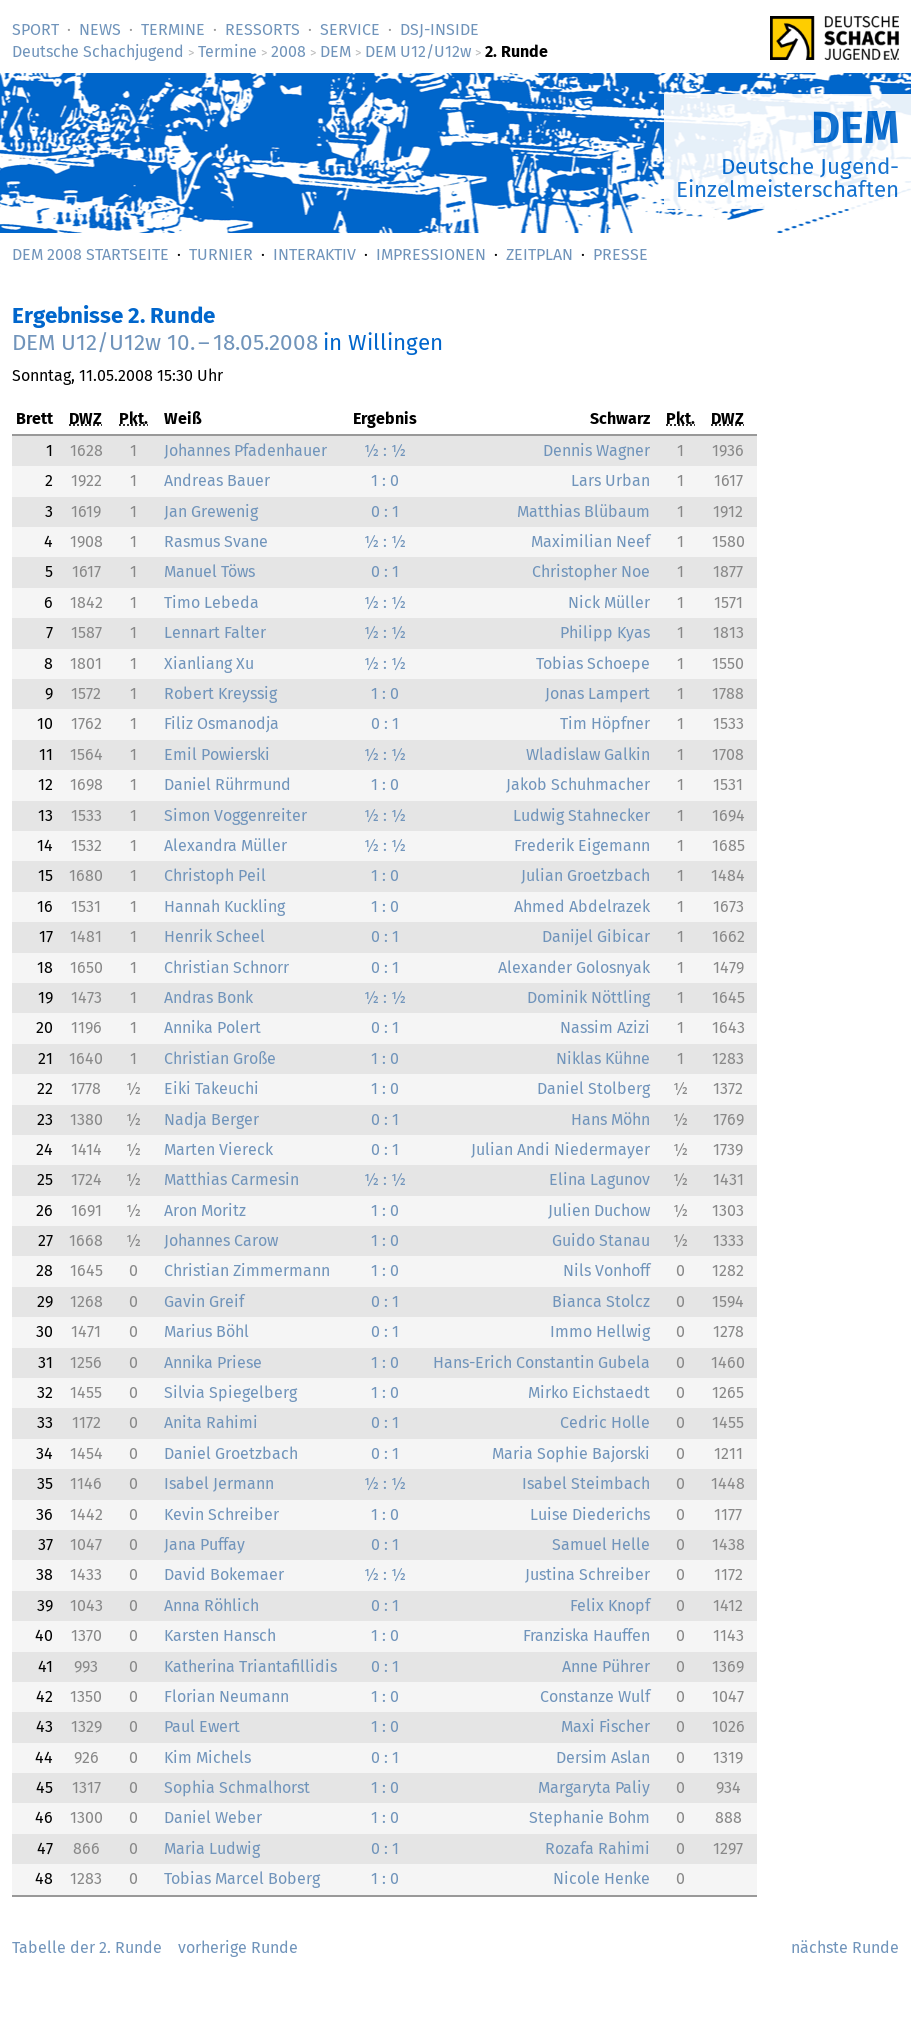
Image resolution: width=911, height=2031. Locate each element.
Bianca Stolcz (601, 1301)
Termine (173, 29)
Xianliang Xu (209, 663)
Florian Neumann (226, 1696)
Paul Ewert (202, 1726)
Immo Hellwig (600, 1331)
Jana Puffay (204, 1544)
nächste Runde (845, 1947)
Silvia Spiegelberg (230, 1392)
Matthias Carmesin (231, 1179)
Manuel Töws (209, 571)
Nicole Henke (601, 1878)
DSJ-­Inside (439, 29)
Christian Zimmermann (247, 1270)
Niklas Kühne (603, 1058)
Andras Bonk (208, 997)
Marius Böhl (206, 1331)
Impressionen (431, 254)
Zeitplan (539, 254)
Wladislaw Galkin (588, 754)
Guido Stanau (601, 1240)
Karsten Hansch (220, 1635)
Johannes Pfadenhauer (245, 450)
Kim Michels (207, 1757)
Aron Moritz (205, 1210)
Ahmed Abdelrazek (582, 906)
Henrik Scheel (214, 936)
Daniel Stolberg (593, 1088)
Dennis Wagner (596, 450)
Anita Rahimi (211, 1422)
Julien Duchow (599, 1210)
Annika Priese (213, 1362)
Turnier (221, 254)
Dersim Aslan (603, 1757)
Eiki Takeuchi (211, 1088)
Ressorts (262, 29)
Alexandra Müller (225, 845)
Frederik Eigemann (582, 845)
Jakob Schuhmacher (578, 784)
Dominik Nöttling (588, 997)
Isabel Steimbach (586, 1483)
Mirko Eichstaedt (589, 1392)
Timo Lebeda (211, 602)
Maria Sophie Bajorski (571, 1453)
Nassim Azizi (605, 1027)
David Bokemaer (224, 1574)
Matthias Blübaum (583, 511)
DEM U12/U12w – (165, 342)
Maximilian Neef (590, 541)
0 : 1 (385, 511)
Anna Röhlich (211, 1605)
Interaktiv (314, 254)
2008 (288, 51)
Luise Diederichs (590, 1514)
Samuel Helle (601, 1544)
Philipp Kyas (605, 632)
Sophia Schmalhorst (237, 1787)
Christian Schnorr (226, 967)
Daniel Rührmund (227, 784)
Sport (35, 29)
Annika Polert (212, 1027)
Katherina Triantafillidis (250, 1666)
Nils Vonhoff (606, 1270)
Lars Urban (610, 480)
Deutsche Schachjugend (98, 51)
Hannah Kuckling (224, 906)
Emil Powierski (217, 754)
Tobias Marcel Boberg (242, 1878)
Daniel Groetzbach (231, 1453)
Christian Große (220, 1058)
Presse (620, 254)
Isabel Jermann (219, 1483)
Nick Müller (609, 602)
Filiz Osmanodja (221, 723)
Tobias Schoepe (593, 663)
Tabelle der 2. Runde (87, 1947)
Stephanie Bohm (589, 1817)
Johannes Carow (221, 1240)
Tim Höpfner (605, 723)
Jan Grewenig (211, 511)
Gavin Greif (204, 1301)
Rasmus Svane (216, 541)
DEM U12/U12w (418, 51)
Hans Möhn (610, 1119)
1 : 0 (385, 480)
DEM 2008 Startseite (90, 254)
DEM (335, 51)
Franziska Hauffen (586, 1635)
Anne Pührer (606, 1666)
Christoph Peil (215, 875)
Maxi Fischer (605, 1726)
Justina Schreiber (587, 1574)
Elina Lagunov (599, 1179)
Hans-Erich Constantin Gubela (541, 1362)
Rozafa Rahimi (597, 1848)
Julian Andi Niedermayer (560, 1149)
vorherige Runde (238, 1947)
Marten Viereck (218, 1149)
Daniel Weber (213, 1817)
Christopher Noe (591, 571)
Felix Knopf (610, 1605)
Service (350, 29)
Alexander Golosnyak (574, 967)
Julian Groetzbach (585, 875)
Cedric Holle (605, 1422)
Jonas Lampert (597, 693)
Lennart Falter (215, 632)
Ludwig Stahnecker (581, 815)
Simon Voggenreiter (235, 815)
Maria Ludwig (212, 1848)
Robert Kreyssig (220, 693)
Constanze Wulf (595, 1696)
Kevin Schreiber (221, 1514)
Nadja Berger (211, 1119)
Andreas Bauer (217, 480)
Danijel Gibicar (596, 936)
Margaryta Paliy (594, 1787)
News (100, 29)
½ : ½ (385, 450)
